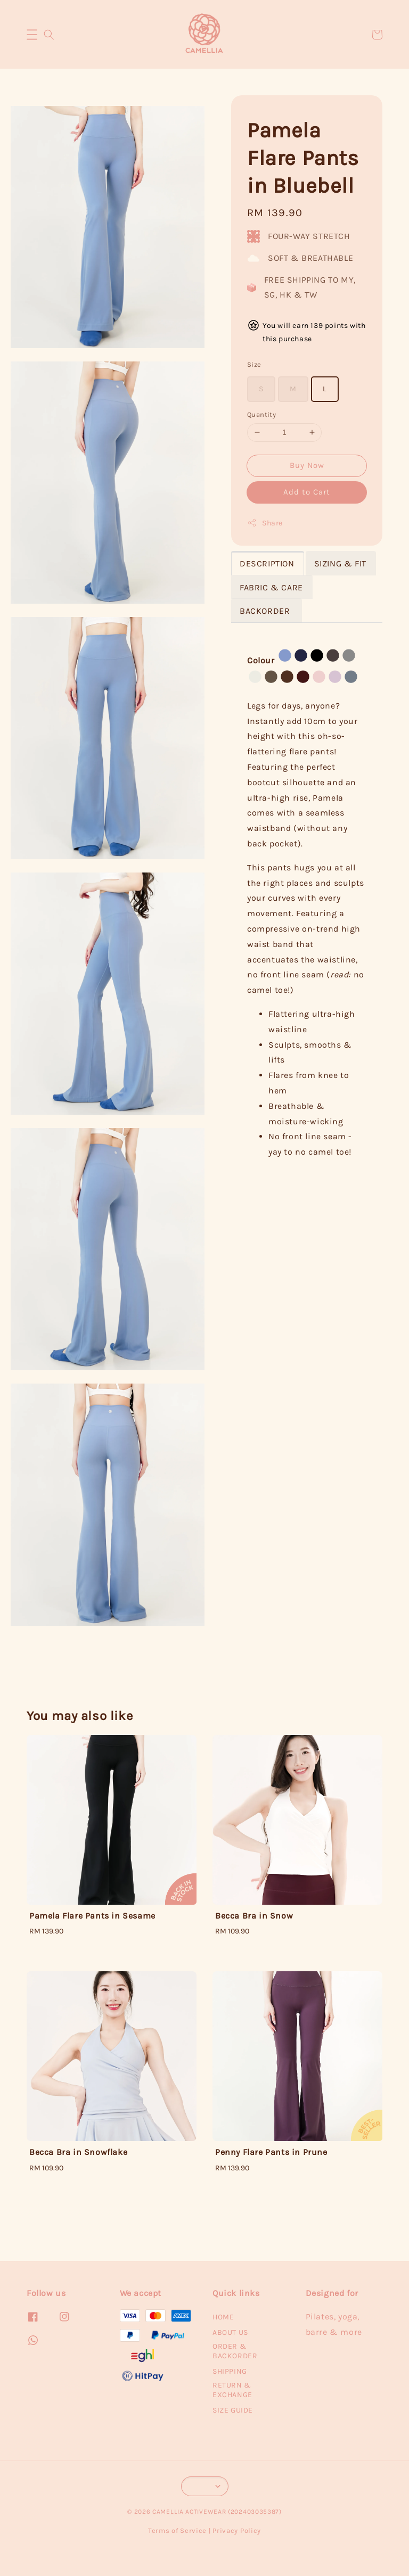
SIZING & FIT (340, 563)
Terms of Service (177, 2530)
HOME (223, 2317)
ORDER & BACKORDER (234, 2351)
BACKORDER (266, 611)
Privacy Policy (236, 2530)
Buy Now (307, 465)
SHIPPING (229, 2371)
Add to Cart (306, 492)
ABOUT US (230, 2332)
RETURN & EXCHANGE (232, 2390)
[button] (32, 34)
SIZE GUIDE (232, 2410)
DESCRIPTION (267, 563)
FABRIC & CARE (271, 587)
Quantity (261, 414)
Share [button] (265, 523)
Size (254, 364)
